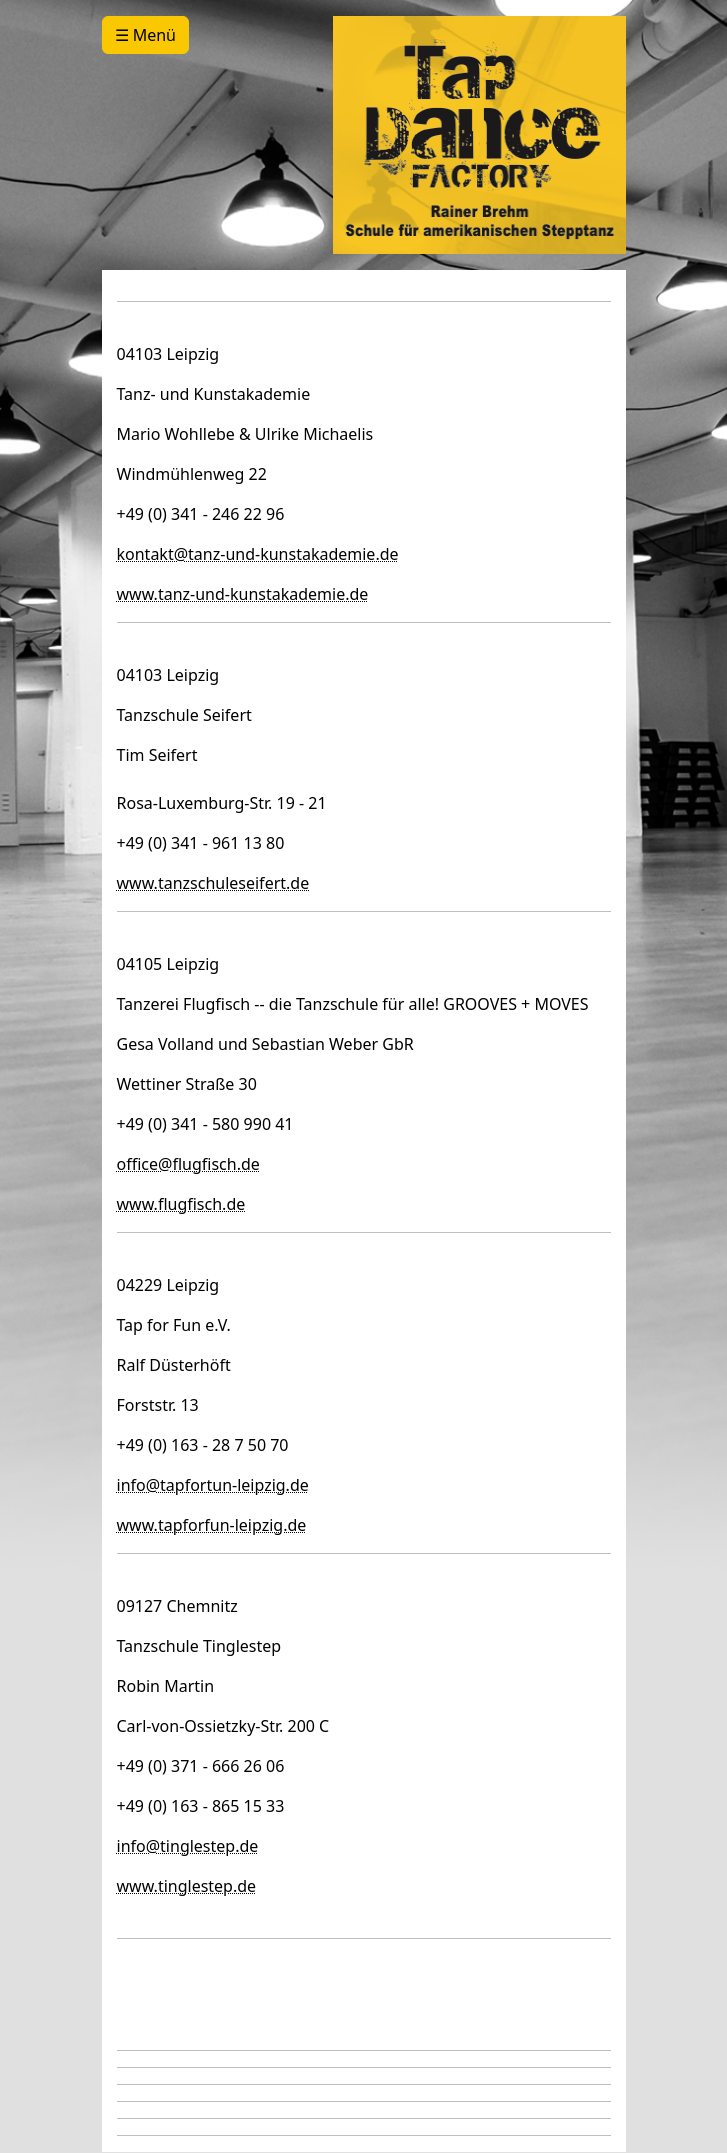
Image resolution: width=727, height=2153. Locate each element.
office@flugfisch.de (188, 1164)
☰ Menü (145, 35)
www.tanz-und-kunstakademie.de (243, 594)
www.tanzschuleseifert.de (213, 883)
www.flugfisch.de (181, 1204)
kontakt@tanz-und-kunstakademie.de (258, 554)
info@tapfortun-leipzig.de (213, 1485)
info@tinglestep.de (188, 1846)
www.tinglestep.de (187, 1886)
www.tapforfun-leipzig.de (212, 1525)
